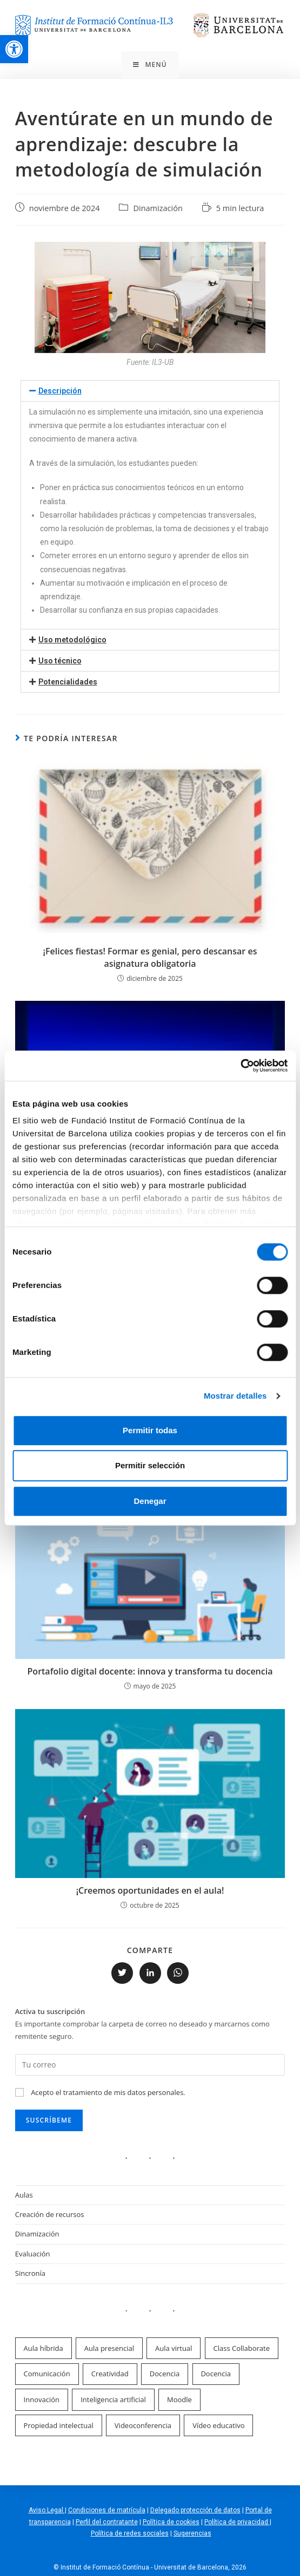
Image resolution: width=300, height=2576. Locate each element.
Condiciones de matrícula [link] (106, 2510)
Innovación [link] (41, 2399)
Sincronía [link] (30, 2273)
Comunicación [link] (47, 2373)
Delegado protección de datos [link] (195, 2510)
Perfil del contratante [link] (107, 2522)
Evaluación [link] (32, 2254)
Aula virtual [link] (173, 2348)
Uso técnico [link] (60, 660)
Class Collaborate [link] (242, 2348)
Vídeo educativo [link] (218, 2425)
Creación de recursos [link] (49, 2214)
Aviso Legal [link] (47, 2510)
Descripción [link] (60, 391)
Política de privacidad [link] (237, 2522)
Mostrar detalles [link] (235, 1395)
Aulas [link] (24, 2195)
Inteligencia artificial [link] (113, 2399)
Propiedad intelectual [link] (59, 2425)
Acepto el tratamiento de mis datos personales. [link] (108, 2092)
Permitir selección (150, 1465)
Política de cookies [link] (171, 2522)
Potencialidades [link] (67, 681)
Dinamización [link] (157, 208)
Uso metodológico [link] (72, 639)
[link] (14, 49)
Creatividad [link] (110, 2373)
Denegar (150, 1501)
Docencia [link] (165, 2373)
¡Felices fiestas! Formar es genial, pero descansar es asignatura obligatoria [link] (150, 957)
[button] (150, 391)
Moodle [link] (179, 2399)
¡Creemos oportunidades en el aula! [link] (150, 1890)
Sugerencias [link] (192, 2533)
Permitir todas (150, 1430)
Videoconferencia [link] (143, 2425)
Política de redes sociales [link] (130, 2533)
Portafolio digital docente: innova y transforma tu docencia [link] (150, 1671)
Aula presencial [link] (109, 2348)
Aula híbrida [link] (43, 2348)
